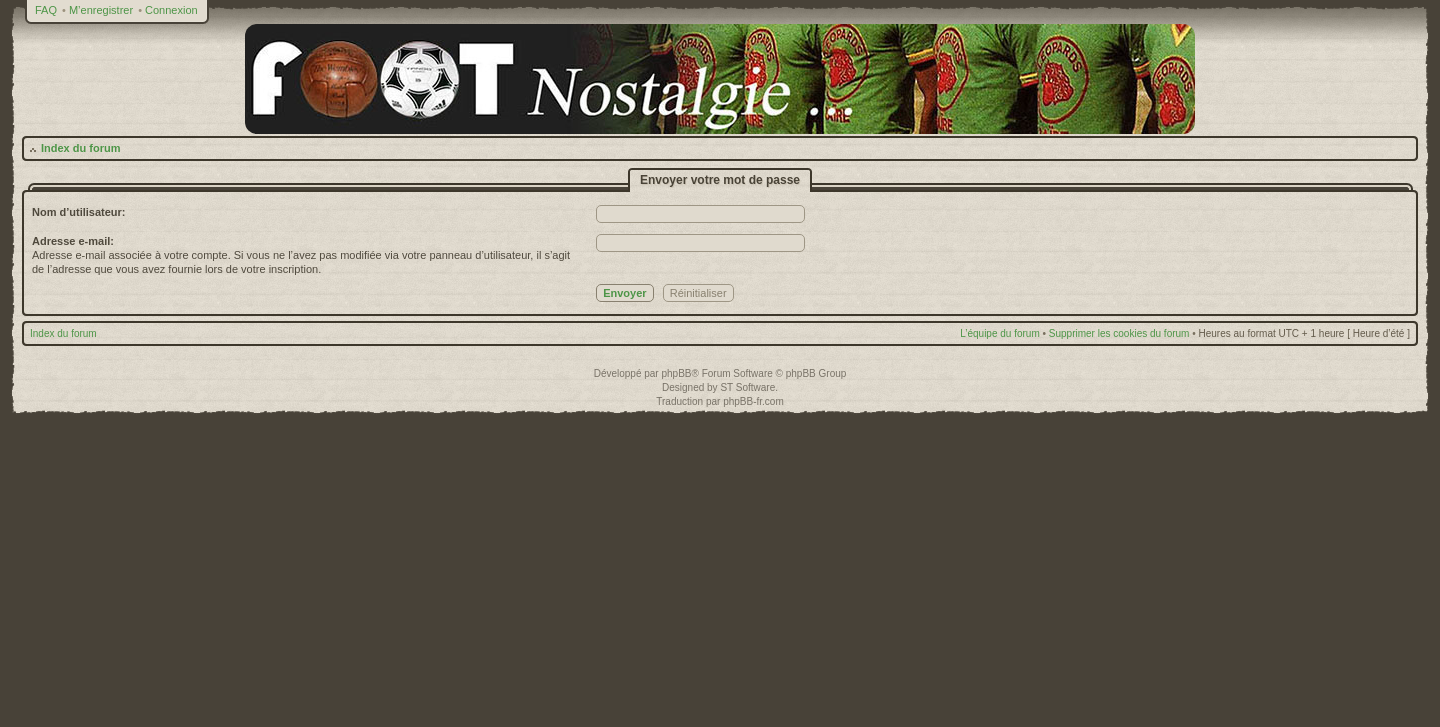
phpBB (676, 373)
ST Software (747, 387)
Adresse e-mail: (73, 241)
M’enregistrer (101, 10)
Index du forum (80, 148)
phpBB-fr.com (753, 401)
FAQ (46, 10)
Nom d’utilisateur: (79, 212)
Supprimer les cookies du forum (1119, 333)
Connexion (171, 10)
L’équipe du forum (1000, 333)
